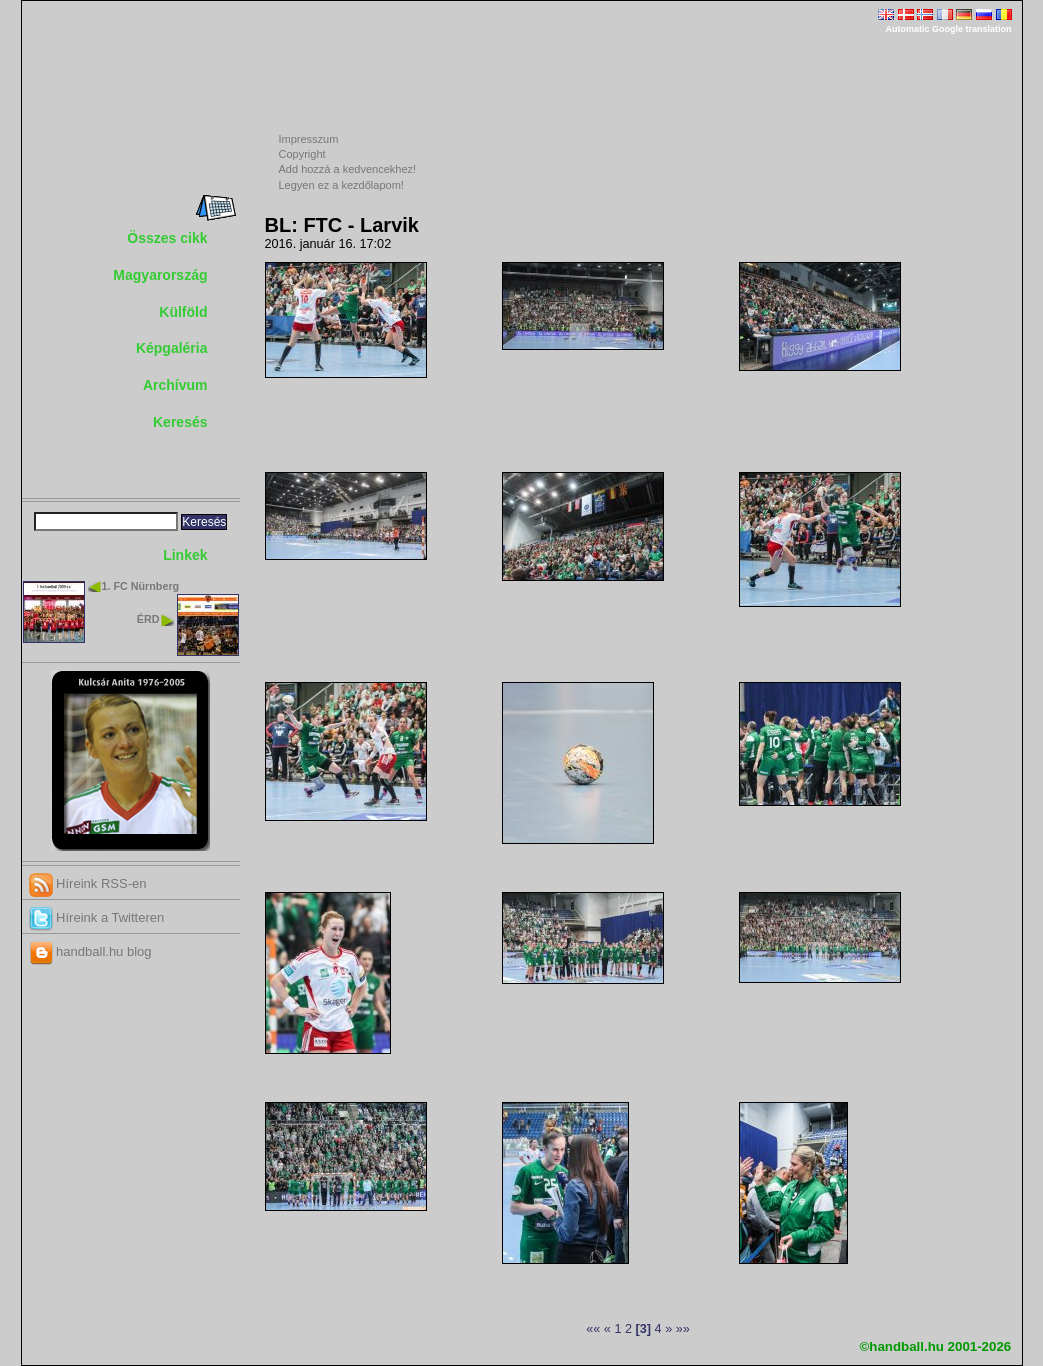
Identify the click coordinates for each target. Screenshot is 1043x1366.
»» (683, 1329)
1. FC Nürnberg (141, 586)
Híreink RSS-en (88, 883)
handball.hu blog (90, 951)
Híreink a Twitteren (97, 917)
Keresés (180, 422)
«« (593, 1329)
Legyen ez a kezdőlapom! (341, 185)
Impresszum (309, 139)
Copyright (302, 154)
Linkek (185, 555)
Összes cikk (167, 238)
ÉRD (148, 619)
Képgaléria (172, 348)
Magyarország (160, 275)
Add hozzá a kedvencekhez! (348, 169)
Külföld (183, 312)
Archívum (175, 385)
